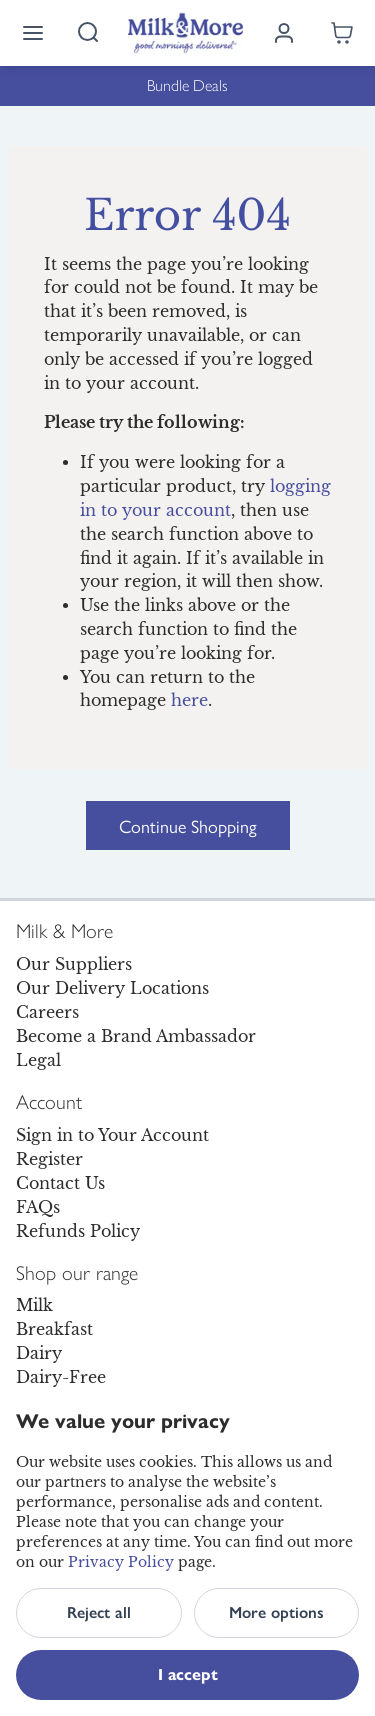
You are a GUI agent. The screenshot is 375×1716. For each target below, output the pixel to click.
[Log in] (284, 33)
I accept (188, 1674)
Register (49, 1159)
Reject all (99, 1612)
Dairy (39, 1353)
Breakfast (54, 1329)
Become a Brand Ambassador (136, 1036)
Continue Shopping (188, 825)
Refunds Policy (78, 1231)
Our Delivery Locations (112, 988)
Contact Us (60, 1183)
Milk (34, 1305)
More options (276, 1612)
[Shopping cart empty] (342, 33)
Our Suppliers (74, 964)
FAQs (38, 1207)
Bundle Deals (187, 85)
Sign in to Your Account (112, 1135)
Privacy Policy (121, 1562)
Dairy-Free (61, 1377)
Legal (38, 1060)
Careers (47, 1012)
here (189, 700)
